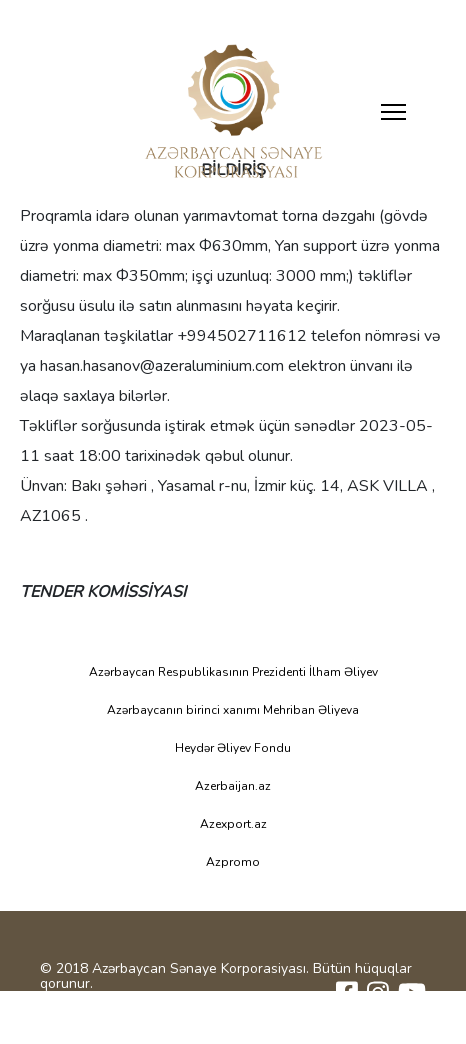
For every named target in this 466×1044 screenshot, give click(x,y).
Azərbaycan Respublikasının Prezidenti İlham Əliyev (233, 672)
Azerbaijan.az (233, 786)
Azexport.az (233, 824)
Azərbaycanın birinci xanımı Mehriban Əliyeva (233, 710)
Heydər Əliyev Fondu (233, 748)
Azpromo (233, 862)
